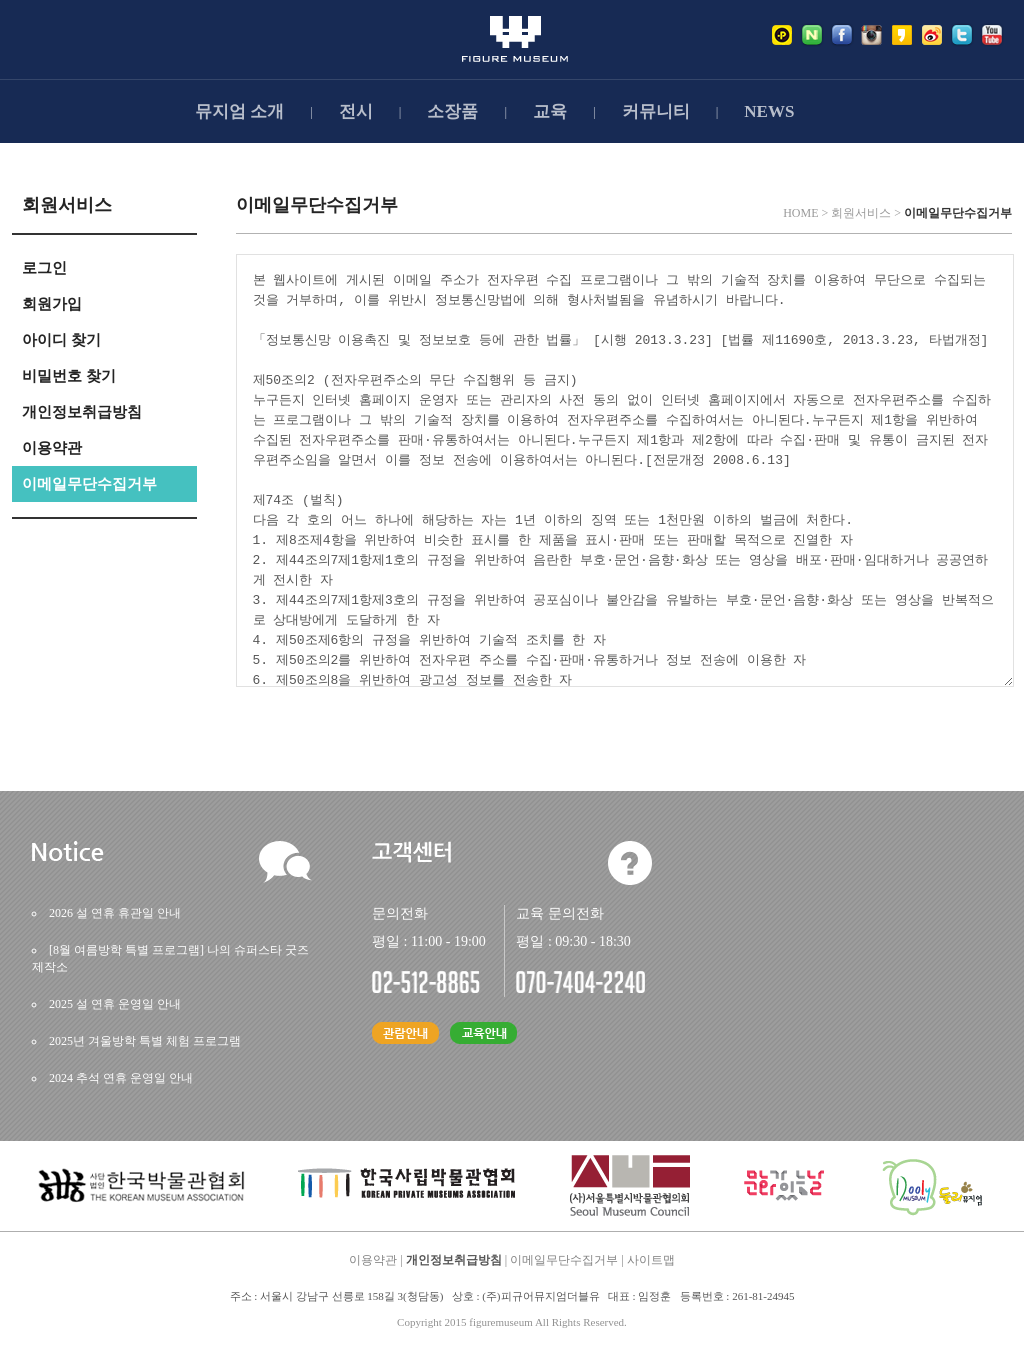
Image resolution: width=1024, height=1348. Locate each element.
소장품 (452, 111)
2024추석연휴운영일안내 (121, 1078)
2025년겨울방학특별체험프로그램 (145, 1041)
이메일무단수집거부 (89, 484)
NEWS (769, 111)
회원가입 (52, 304)
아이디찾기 (61, 340)
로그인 (44, 268)
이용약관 (52, 448)
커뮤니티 (656, 111)
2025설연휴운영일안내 (115, 1004)
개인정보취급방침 (82, 412)
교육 (550, 111)
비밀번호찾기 (69, 376)
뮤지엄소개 (239, 111)
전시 (356, 111)
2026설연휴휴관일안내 (115, 913)
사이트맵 (651, 1260)
